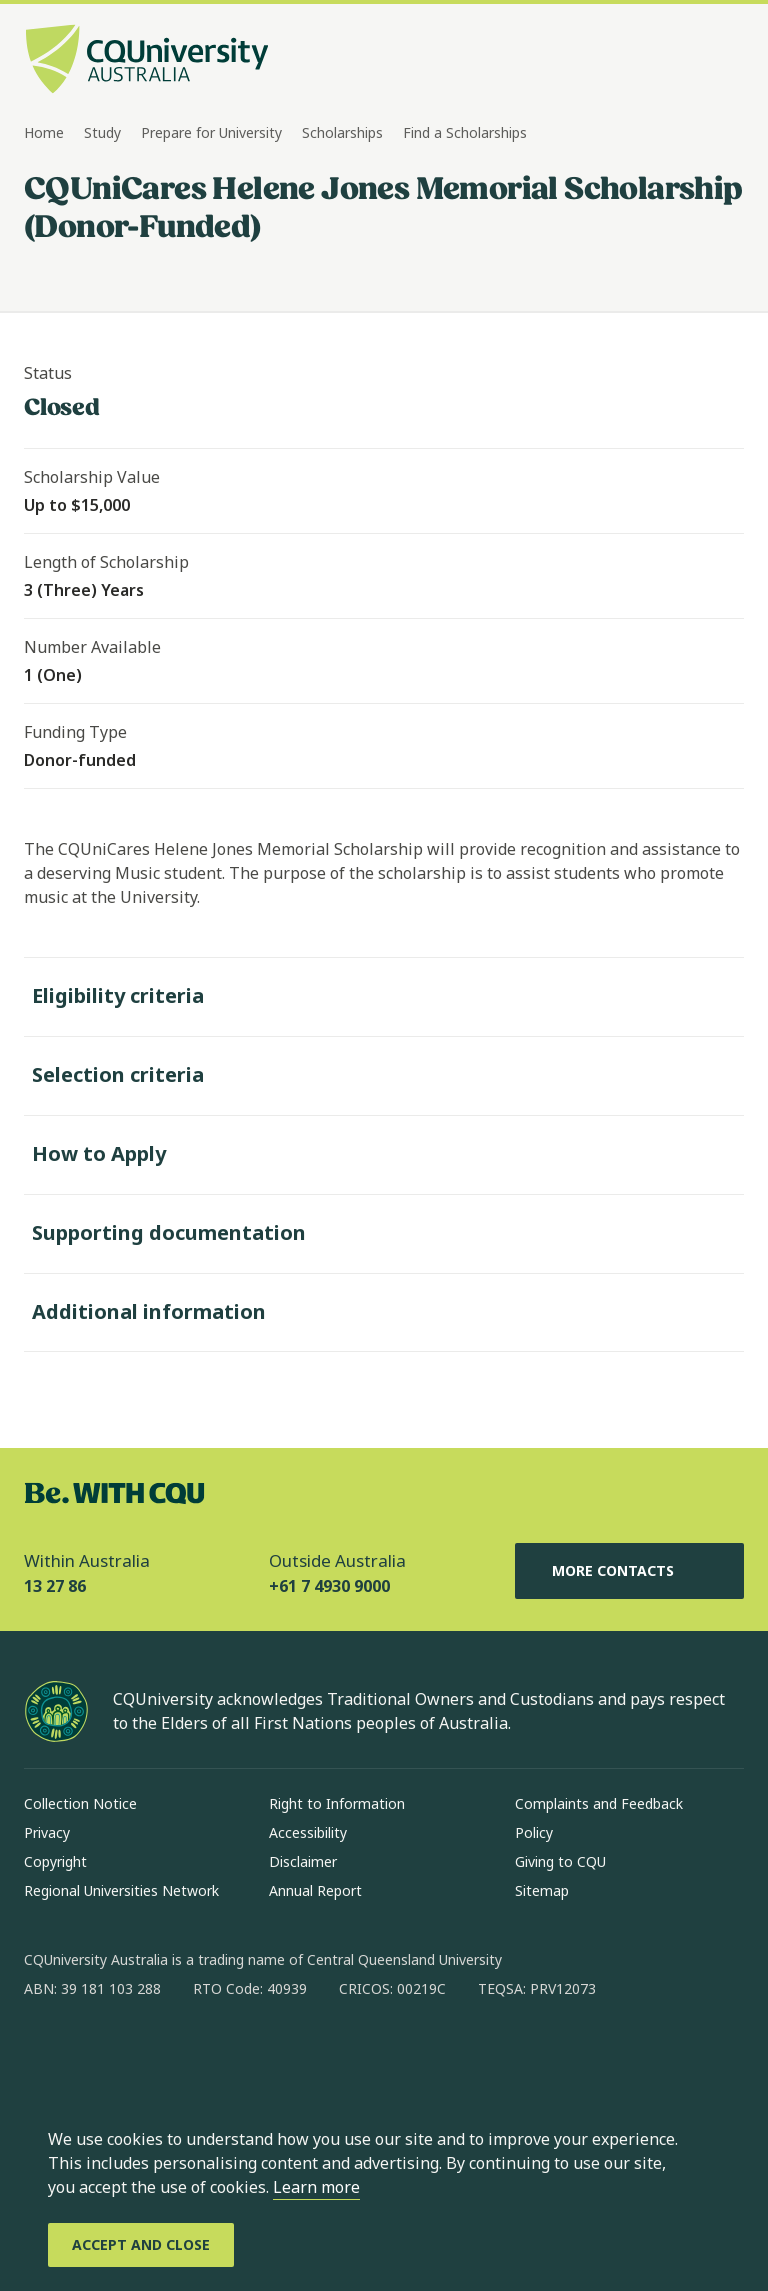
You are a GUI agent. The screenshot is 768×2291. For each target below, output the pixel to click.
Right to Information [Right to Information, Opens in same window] (337, 1803)
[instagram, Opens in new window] (98, 2053)
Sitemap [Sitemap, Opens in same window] (542, 1890)
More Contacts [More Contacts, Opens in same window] (629, 1571)
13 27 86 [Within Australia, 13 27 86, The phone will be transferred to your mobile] (55, 1586)
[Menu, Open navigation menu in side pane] (726, 61)
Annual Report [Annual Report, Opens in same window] (315, 1890)
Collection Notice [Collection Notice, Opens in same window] (80, 1803)
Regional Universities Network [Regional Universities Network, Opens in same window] (121, 1890)
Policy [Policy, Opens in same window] (534, 1832)
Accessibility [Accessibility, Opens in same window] (308, 1832)
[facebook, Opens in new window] (46, 2053)
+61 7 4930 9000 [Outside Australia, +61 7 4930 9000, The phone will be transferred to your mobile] (329, 1586)
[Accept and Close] (141, 2245)
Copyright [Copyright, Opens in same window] (55, 1861)
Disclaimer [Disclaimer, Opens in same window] (303, 1861)
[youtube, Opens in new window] (254, 2053)
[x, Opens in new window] (202, 2053)
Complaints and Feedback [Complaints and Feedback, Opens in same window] (599, 1803)
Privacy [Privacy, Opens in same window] (47, 1832)
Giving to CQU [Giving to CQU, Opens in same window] (560, 1861)
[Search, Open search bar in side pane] (690, 61)
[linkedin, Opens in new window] (150, 2053)
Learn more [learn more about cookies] (316, 2187)
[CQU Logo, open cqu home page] (147, 61)
